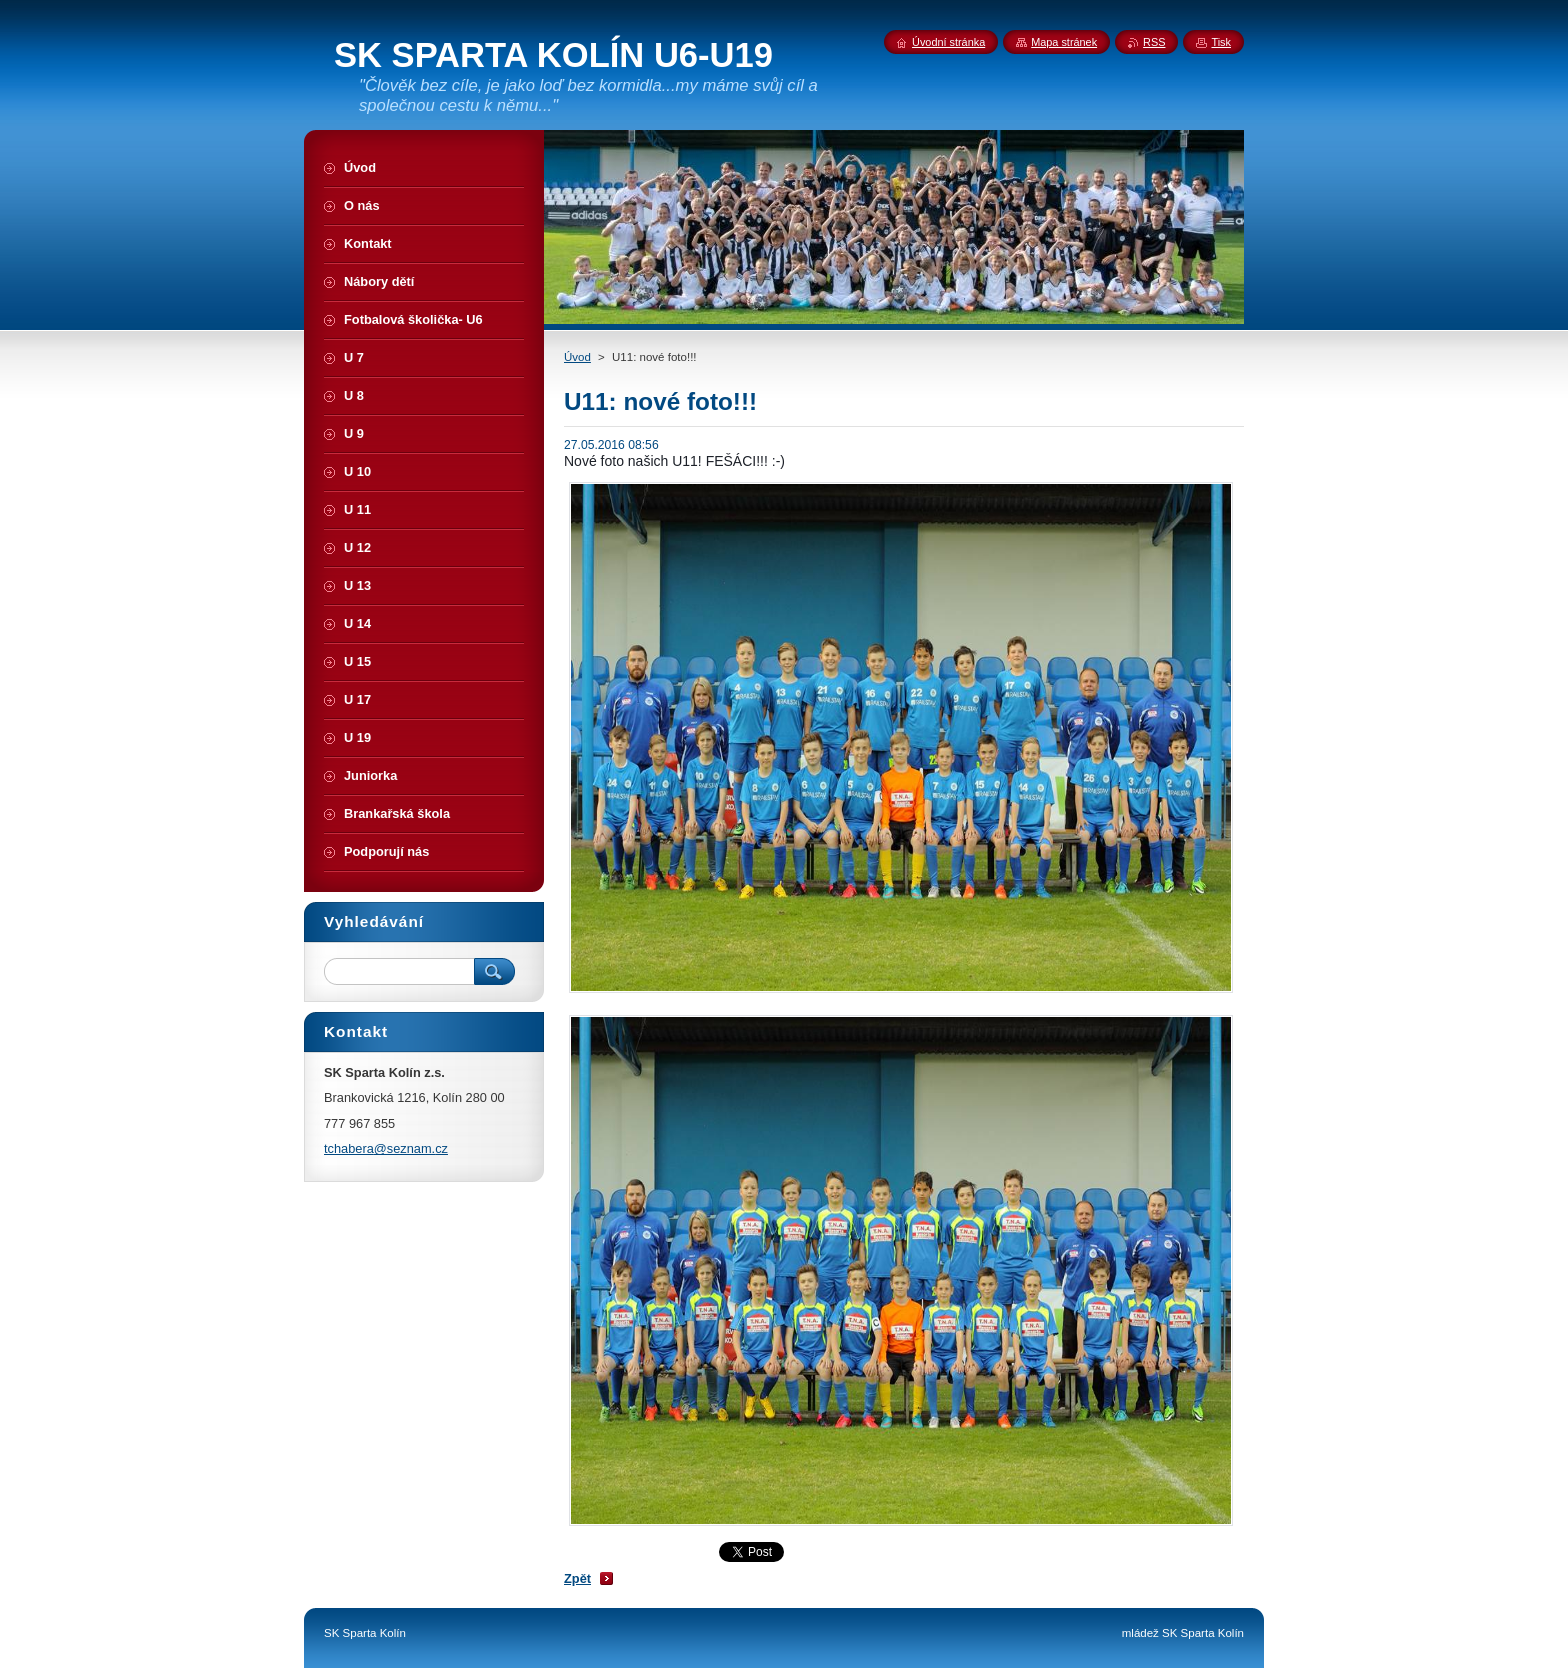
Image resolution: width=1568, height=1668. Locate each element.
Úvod (577, 357)
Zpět (577, 1578)
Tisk (1221, 42)
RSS (1154, 42)
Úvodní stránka (948, 42)
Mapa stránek (1064, 42)
